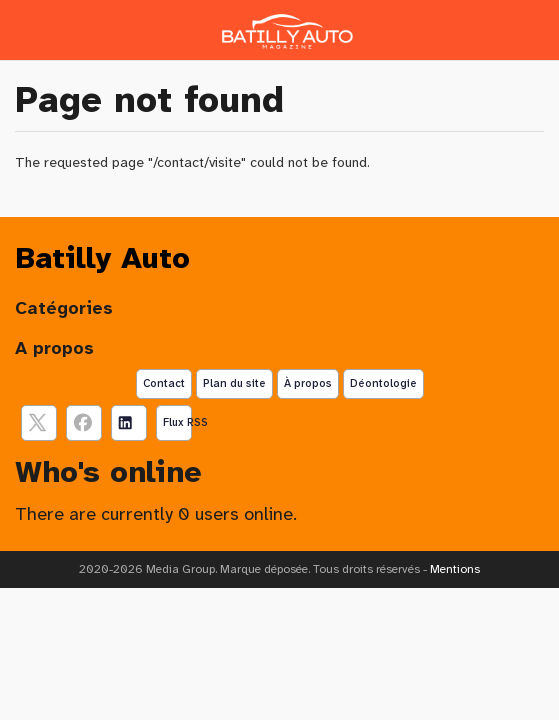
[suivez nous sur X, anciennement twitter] (39, 423)
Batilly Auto (102, 257)
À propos (308, 383)
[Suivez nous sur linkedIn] (129, 423)
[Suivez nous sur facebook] (84, 423)
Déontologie (383, 383)
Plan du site (234, 383)
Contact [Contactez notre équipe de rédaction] (164, 383)
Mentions (455, 569)
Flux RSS (177, 422)
